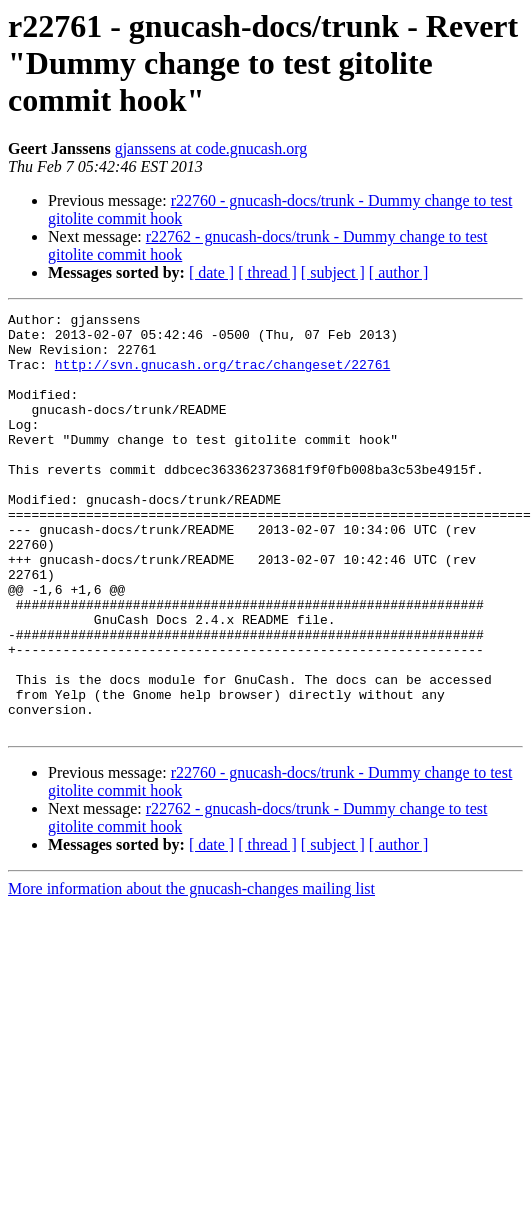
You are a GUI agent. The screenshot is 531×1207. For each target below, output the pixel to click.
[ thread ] (267, 272)
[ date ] (211, 272)
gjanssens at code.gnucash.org (211, 148)
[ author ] (399, 272)
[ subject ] (333, 272)
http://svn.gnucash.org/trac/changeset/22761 (222, 376)
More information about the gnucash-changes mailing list (191, 972)
